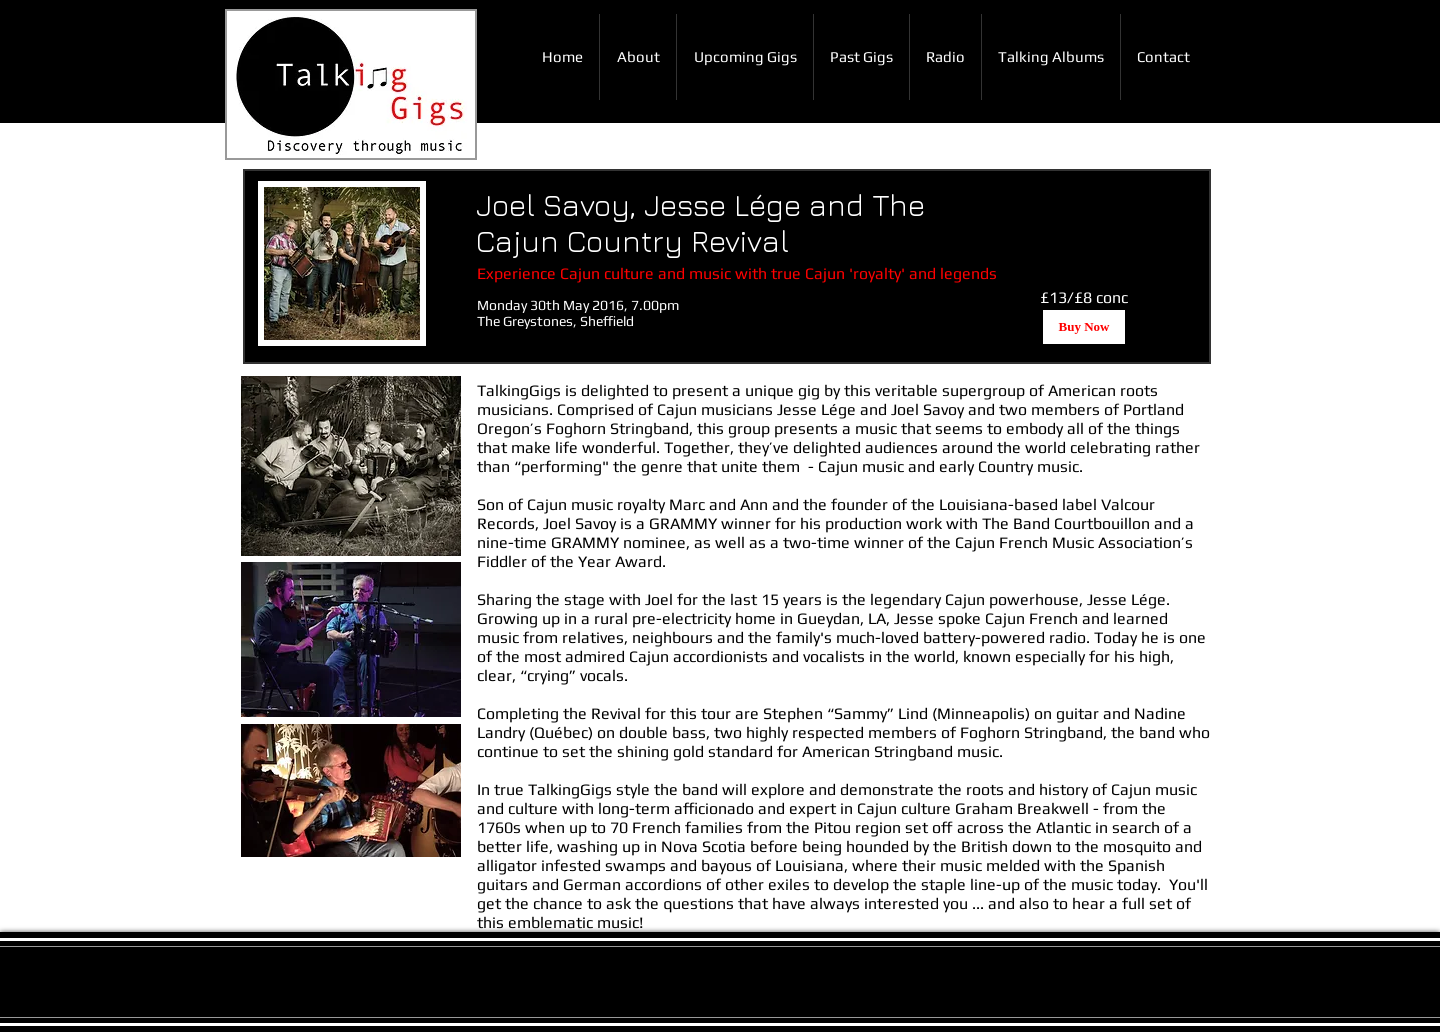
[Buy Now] (1084, 327)
